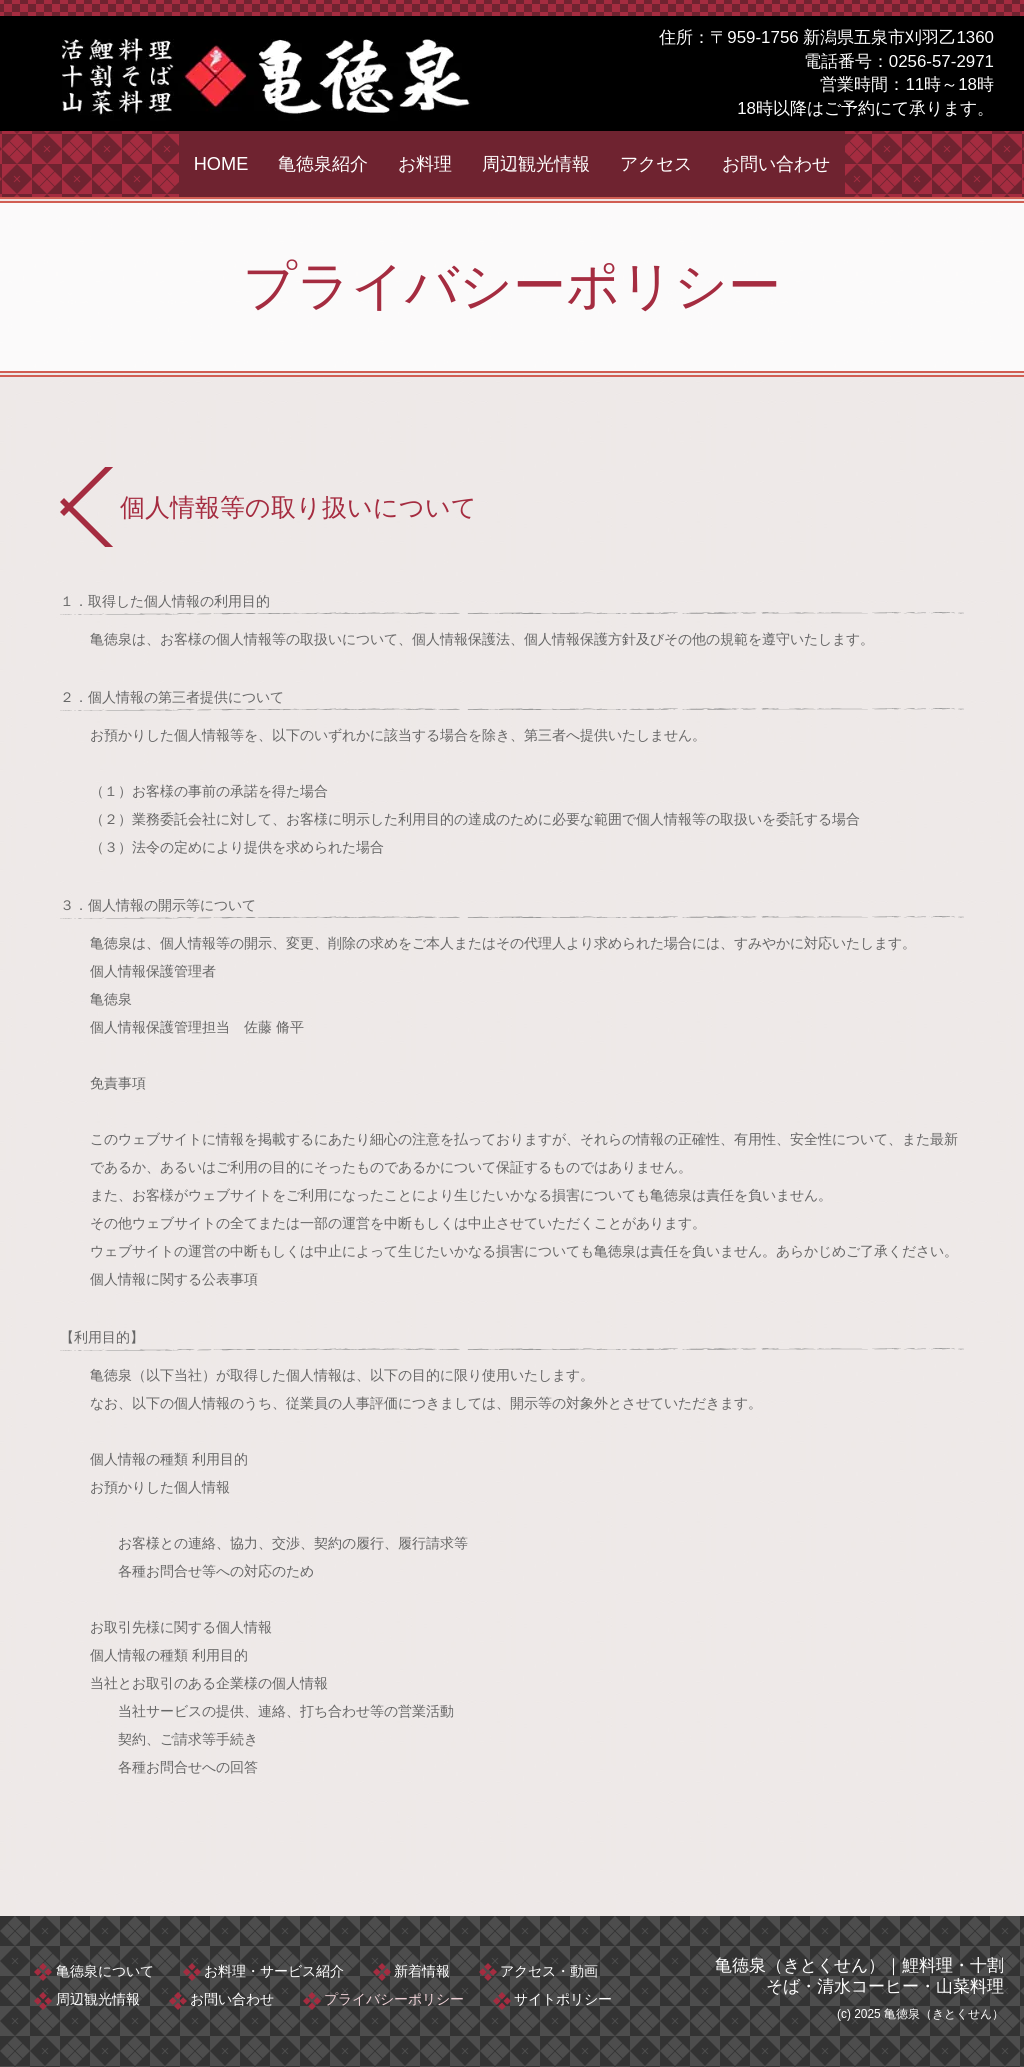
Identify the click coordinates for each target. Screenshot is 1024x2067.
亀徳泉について (106, 1970)
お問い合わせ (776, 164)
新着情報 (426, 1970)
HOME (221, 164)
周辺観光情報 (536, 164)
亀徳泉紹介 (323, 164)
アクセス (656, 164)
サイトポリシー (568, 1998)
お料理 (425, 164)
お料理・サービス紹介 (276, 1970)
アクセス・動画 (554, 1970)
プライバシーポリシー (398, 1998)
